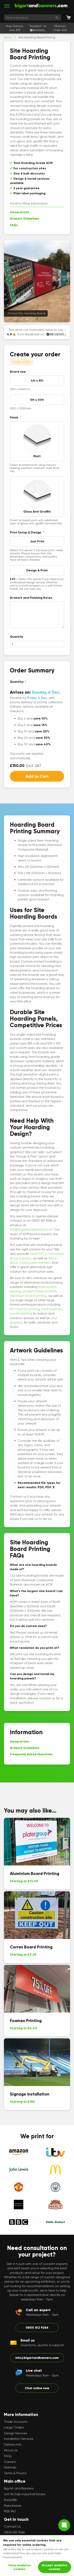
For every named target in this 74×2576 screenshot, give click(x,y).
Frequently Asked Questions (31, 1754)
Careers (10, 2462)
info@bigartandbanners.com (31, 1229)
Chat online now (37, 2388)
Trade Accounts (16, 2422)
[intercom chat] (64, 2525)
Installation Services (18, 2439)
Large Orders (14, 2427)
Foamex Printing (26, 2020)
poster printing (21, 1313)
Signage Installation (29, 2094)
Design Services (15, 2433)
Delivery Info (13, 2444)
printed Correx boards (39, 1291)
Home (8, 37)
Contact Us (12, 2526)
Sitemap (10, 2467)
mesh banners (51, 1309)
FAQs (14, 225)
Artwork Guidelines (24, 218)
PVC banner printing (25, 1309)
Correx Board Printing (31, 1947)
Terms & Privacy (15, 2473)
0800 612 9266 (37, 2327)
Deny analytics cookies (19, 2567)
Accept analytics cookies (54, 2567)
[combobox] (32, 17)
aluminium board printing (28, 1296)
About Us (11, 2450)
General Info (19, 212)
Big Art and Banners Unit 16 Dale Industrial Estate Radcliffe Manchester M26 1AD (24, 2499)
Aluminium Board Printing (34, 1873)
